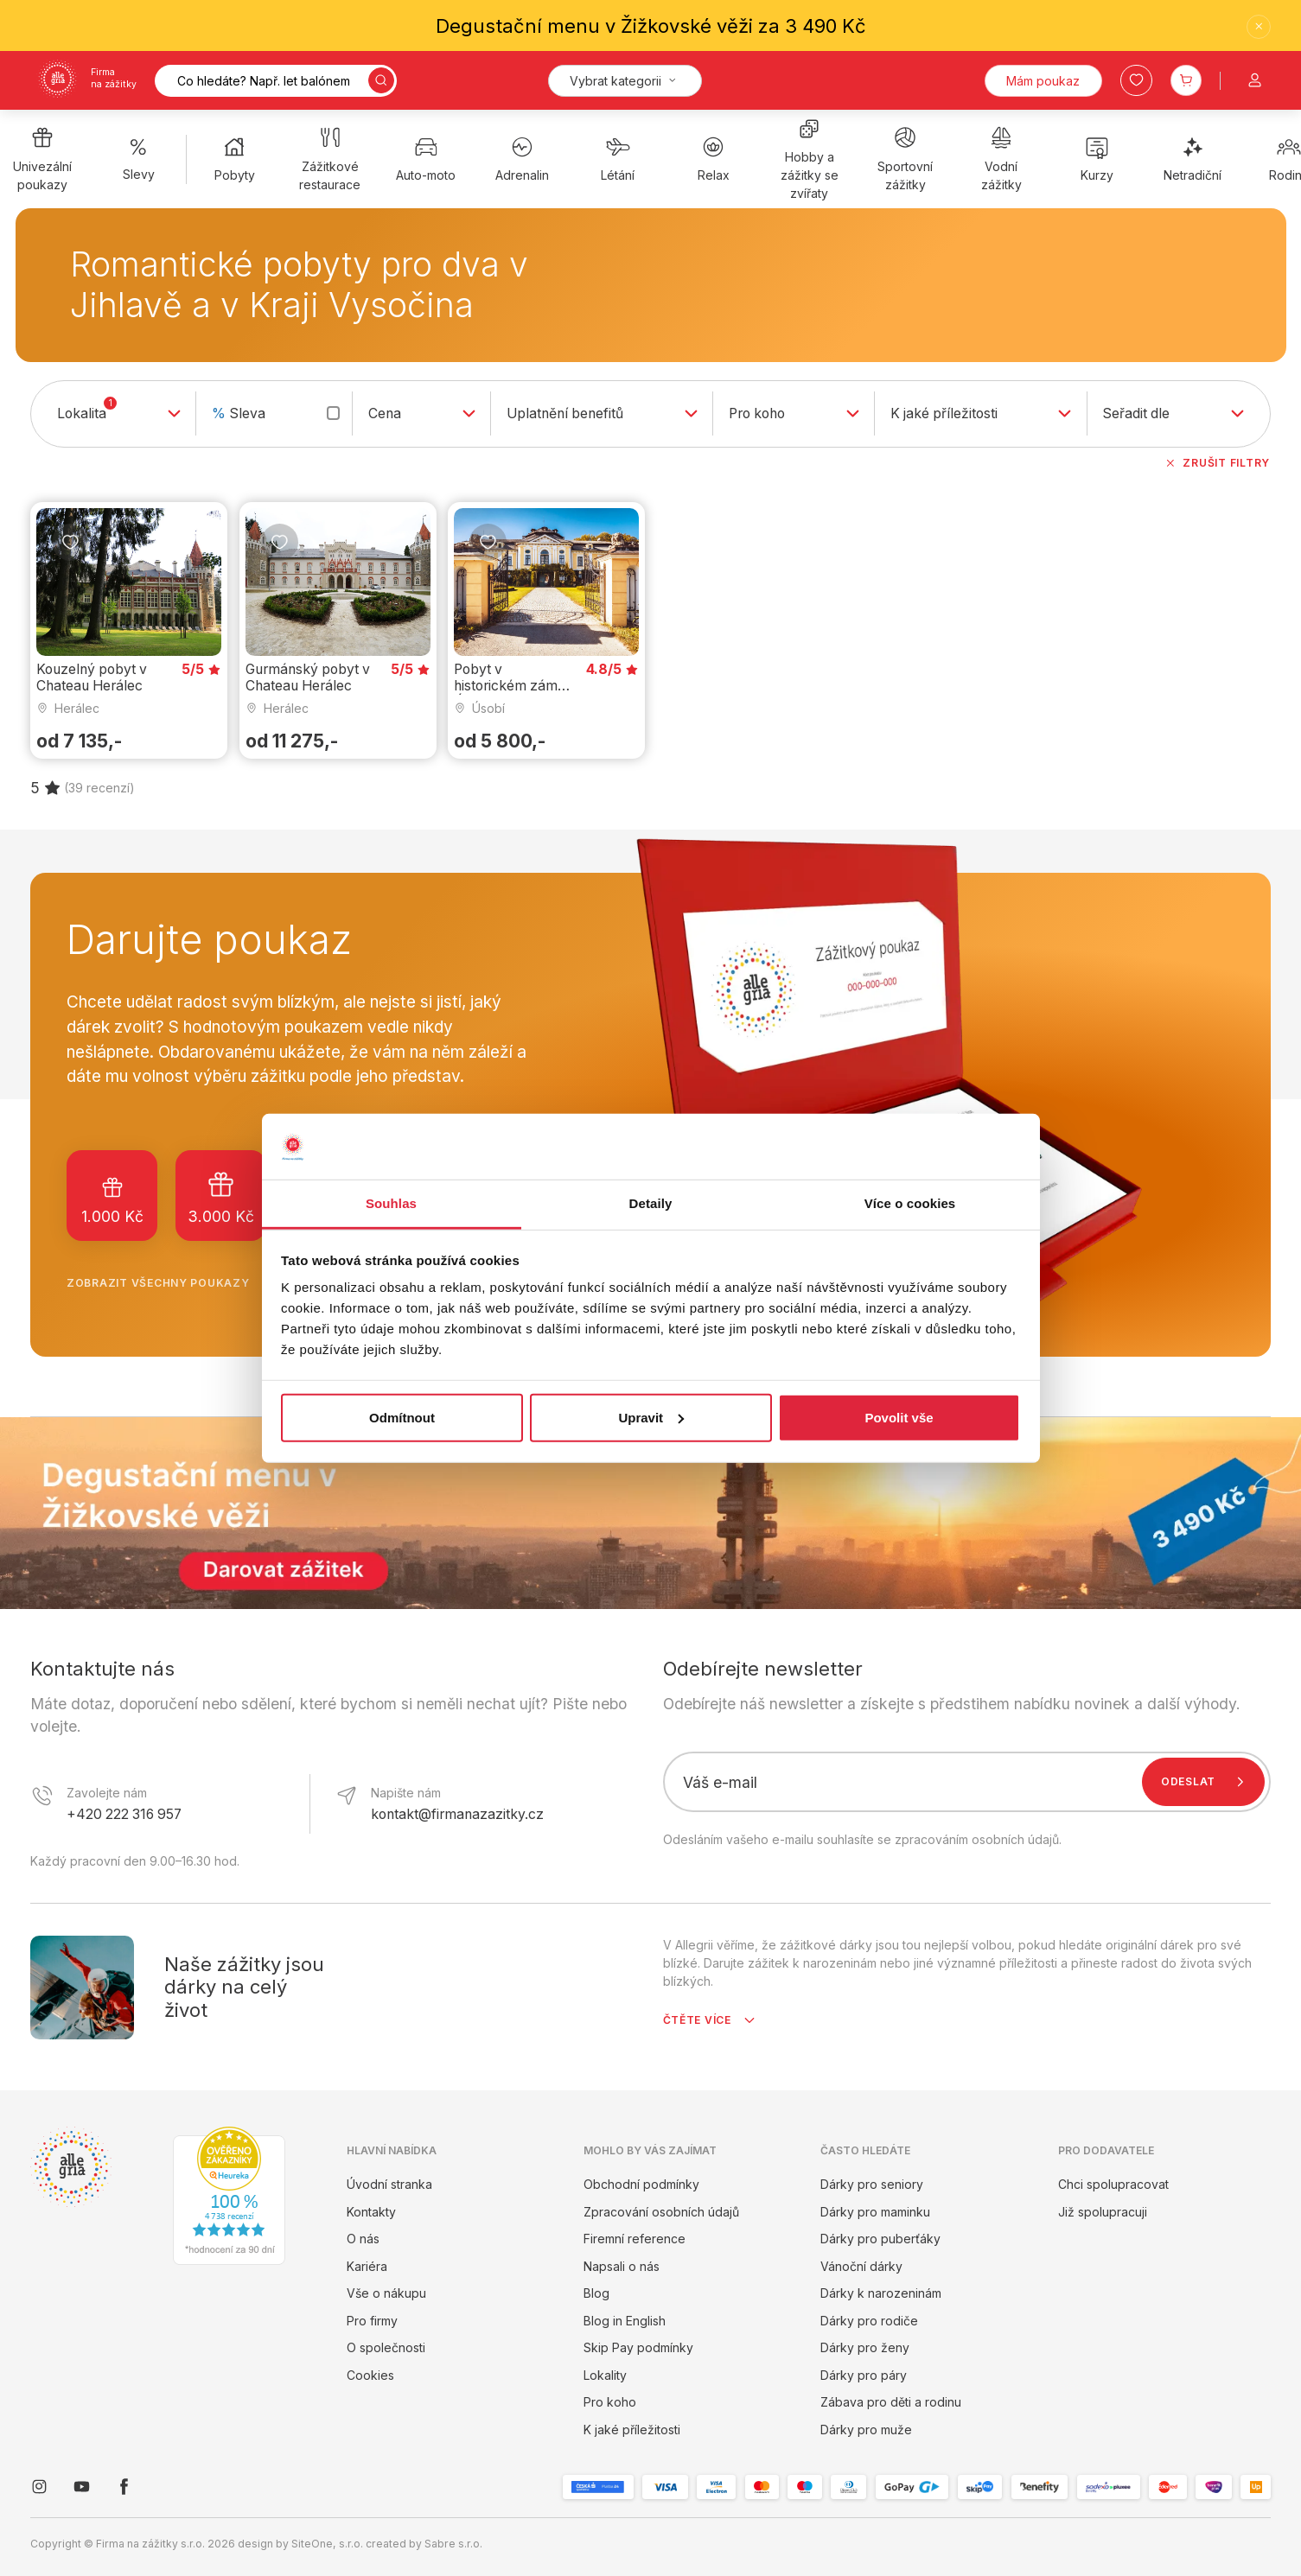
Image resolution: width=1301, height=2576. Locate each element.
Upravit (651, 1417)
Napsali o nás (622, 2266)
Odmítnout (402, 1417)
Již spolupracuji (1102, 2211)
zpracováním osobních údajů (977, 1839)
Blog (596, 2293)
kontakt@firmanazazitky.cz (457, 1814)
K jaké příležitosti (632, 2429)
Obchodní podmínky (641, 2184)
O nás (363, 2238)
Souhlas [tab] (391, 1203)
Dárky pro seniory (871, 2184)
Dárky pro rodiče (869, 2320)
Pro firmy (372, 2320)
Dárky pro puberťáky (880, 2238)
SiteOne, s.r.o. (327, 2543)
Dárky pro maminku (875, 2211)
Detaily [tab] (651, 1203)
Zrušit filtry (1217, 463)
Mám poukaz (1043, 80)
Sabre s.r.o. (453, 2543)
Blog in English (625, 2320)
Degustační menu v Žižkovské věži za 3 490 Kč (651, 26)
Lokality (605, 2375)
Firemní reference (635, 2238)
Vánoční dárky (861, 2266)
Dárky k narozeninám (880, 2293)
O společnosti (386, 2347)
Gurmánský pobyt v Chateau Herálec (308, 676)
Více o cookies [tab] (910, 1203)
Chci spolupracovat (1113, 2184)
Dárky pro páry (863, 2375)
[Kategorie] (625, 81)
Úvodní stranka (389, 2184)
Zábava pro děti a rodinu (890, 2402)
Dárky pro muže (866, 2429)
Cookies (370, 2375)
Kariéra (367, 2266)
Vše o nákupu (386, 2293)
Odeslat (1206, 1782)
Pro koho (610, 2402)
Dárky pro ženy (864, 2347)
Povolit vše (898, 1417)
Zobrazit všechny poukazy (173, 1283)
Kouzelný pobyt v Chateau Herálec (91, 676)
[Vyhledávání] (276, 81)
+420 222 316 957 (124, 1814)
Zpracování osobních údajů (661, 2211)
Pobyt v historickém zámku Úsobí (513, 684)
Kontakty (371, 2211)
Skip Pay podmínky (638, 2347)
